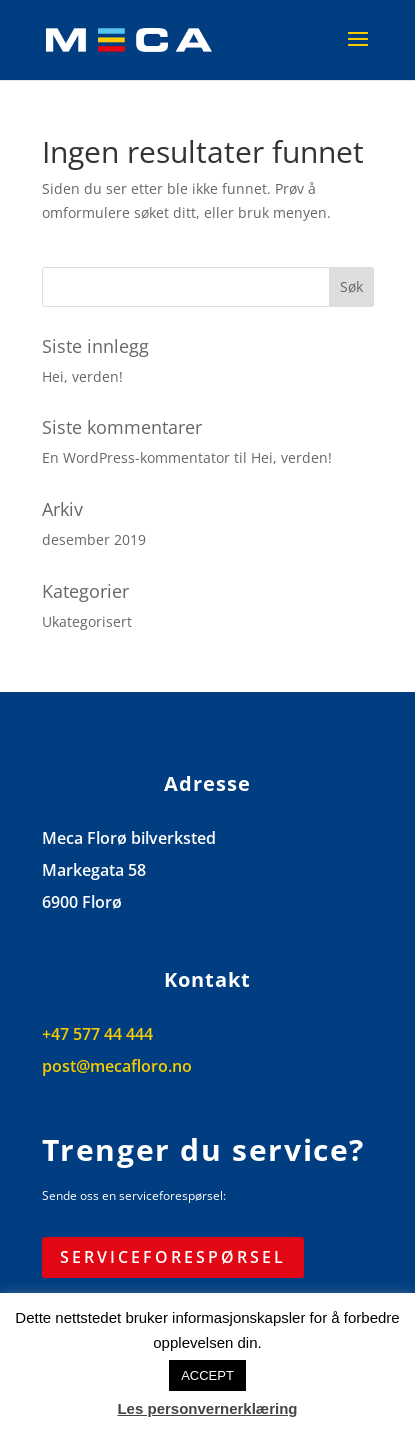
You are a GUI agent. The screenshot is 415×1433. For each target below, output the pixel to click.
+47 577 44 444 (97, 1034)
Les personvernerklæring (207, 1408)
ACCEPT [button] (207, 1375)
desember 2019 (94, 539)
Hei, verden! (82, 376)
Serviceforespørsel (173, 1257)
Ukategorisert (87, 621)
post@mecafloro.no (117, 1066)
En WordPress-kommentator (136, 457)
